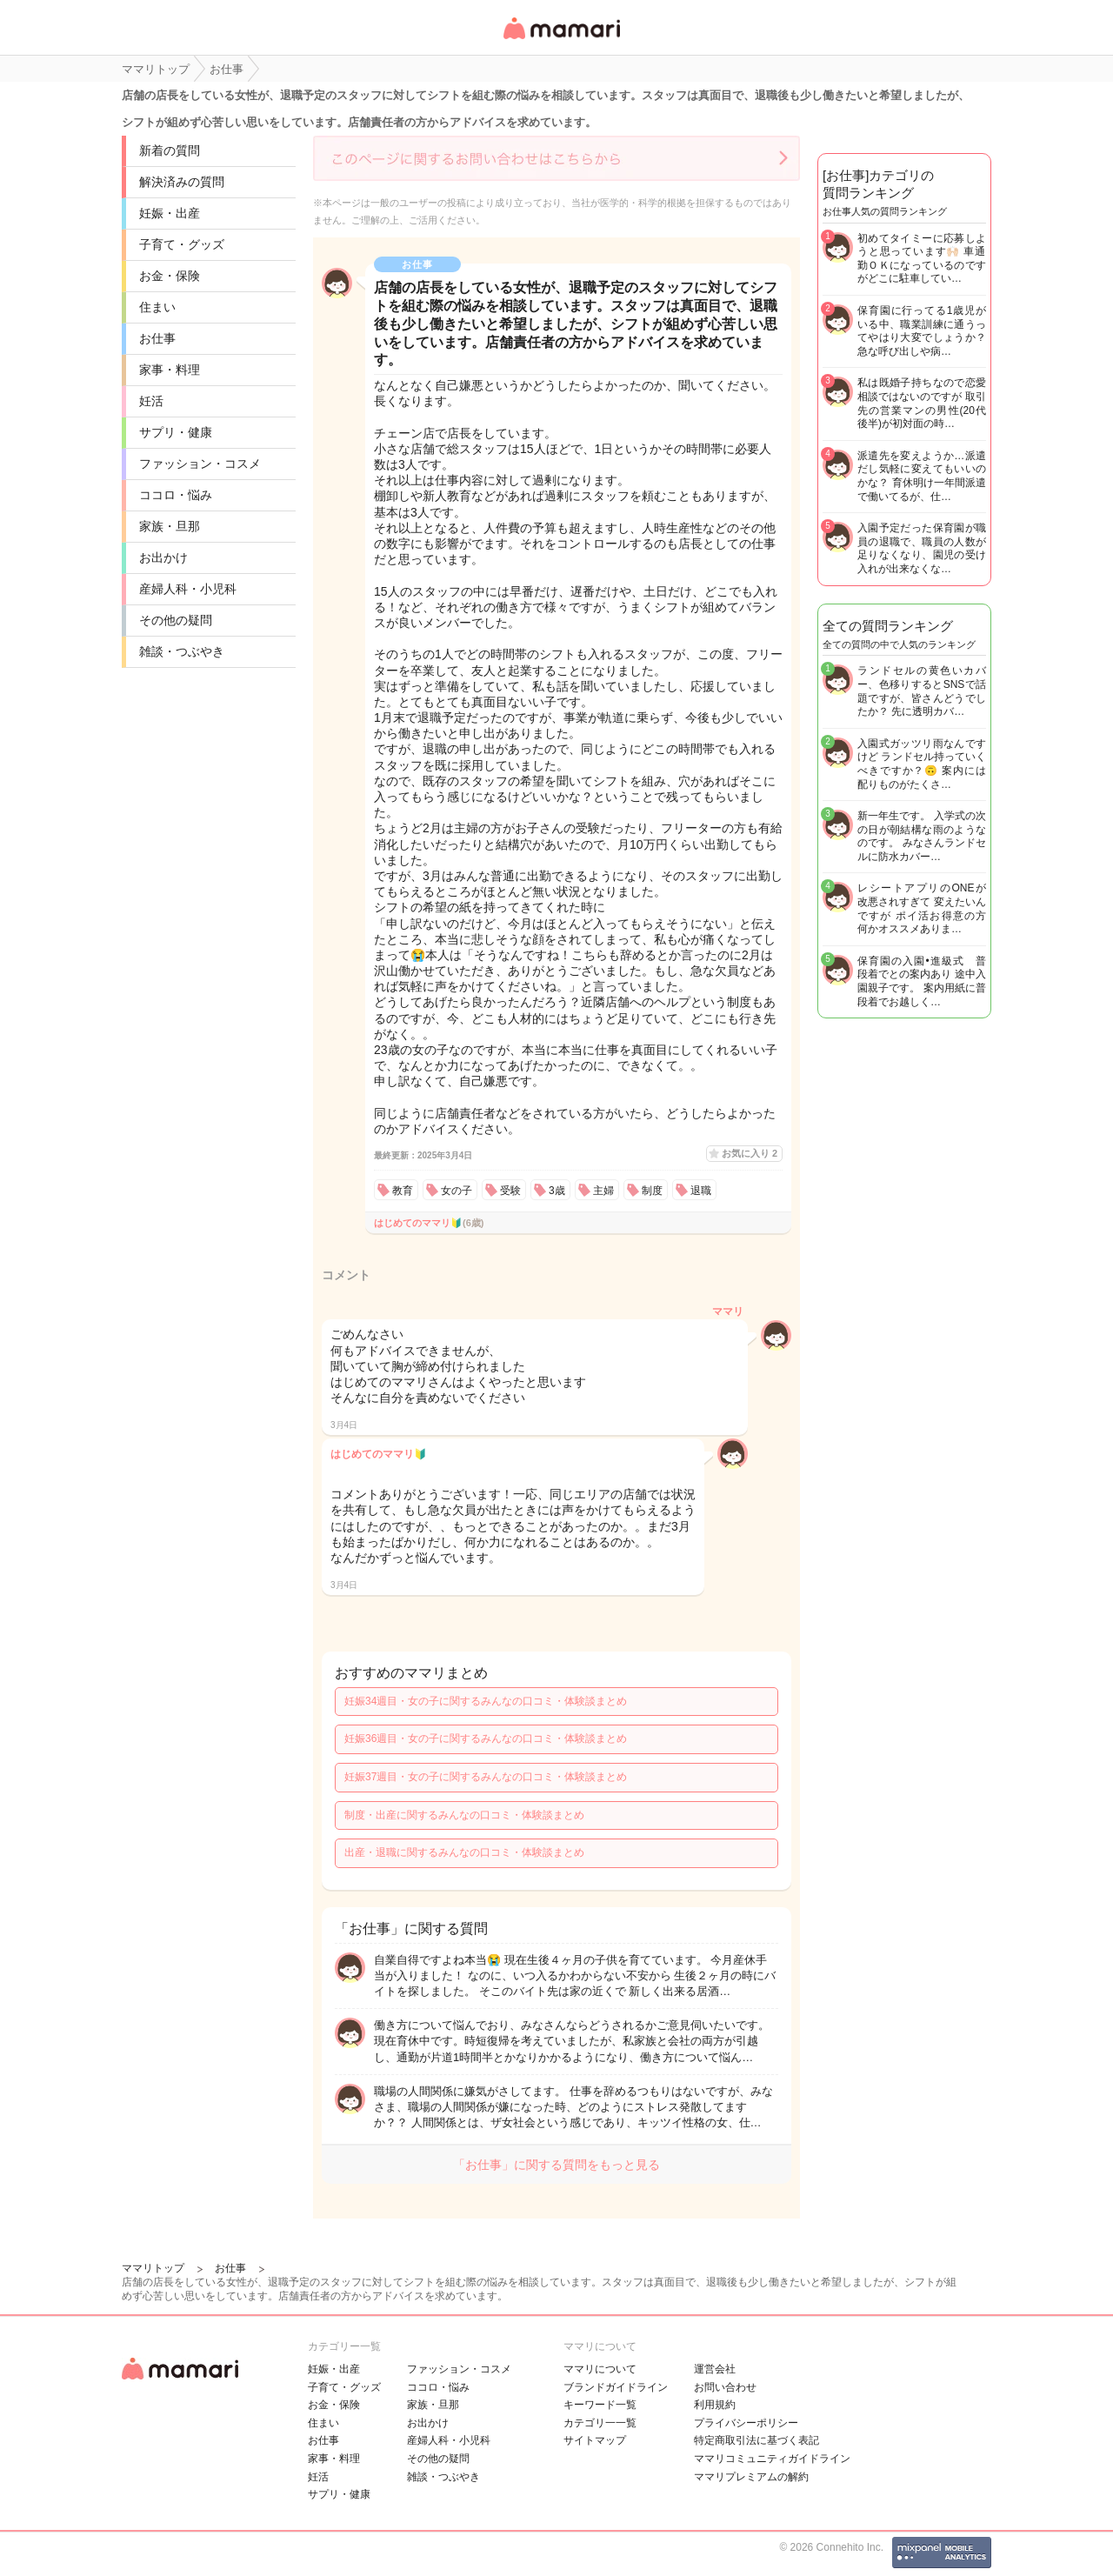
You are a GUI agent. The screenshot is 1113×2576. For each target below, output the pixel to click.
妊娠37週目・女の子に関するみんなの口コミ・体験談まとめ (485, 1777)
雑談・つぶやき (181, 651)
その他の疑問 (175, 620)
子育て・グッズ (181, 244)
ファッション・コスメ (200, 463)
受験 (510, 1191)
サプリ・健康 (175, 432)
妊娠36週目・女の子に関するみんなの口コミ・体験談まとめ (485, 1738)
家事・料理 (169, 370)
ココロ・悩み (175, 495)
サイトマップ (594, 2440)
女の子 (456, 1191)
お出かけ (163, 557)
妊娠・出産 (169, 213)
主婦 (603, 1191)
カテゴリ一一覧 (599, 2423)
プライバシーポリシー (746, 2423)
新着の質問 (169, 150)
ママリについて (599, 2369)
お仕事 (157, 338)
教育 (402, 1191)
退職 (700, 1191)
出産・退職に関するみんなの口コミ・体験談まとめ (464, 1852)
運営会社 (715, 2369)
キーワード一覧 (599, 2405)
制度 (652, 1191)
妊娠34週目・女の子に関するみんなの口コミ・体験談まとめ (485, 1701)
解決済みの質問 (181, 182)
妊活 (151, 401)
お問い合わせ (725, 2387)
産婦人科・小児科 (188, 589)
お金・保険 (169, 276)
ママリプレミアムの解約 (751, 2477)
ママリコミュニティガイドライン (772, 2459)
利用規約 (715, 2405)
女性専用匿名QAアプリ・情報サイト (560, 40)
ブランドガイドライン (615, 2387)
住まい (157, 307)
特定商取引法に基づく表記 (756, 2440)
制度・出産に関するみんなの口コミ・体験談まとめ (464, 1815)
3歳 (557, 1191)
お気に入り (749, 1153)
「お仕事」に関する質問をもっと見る (556, 2165)
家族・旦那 (169, 526)
